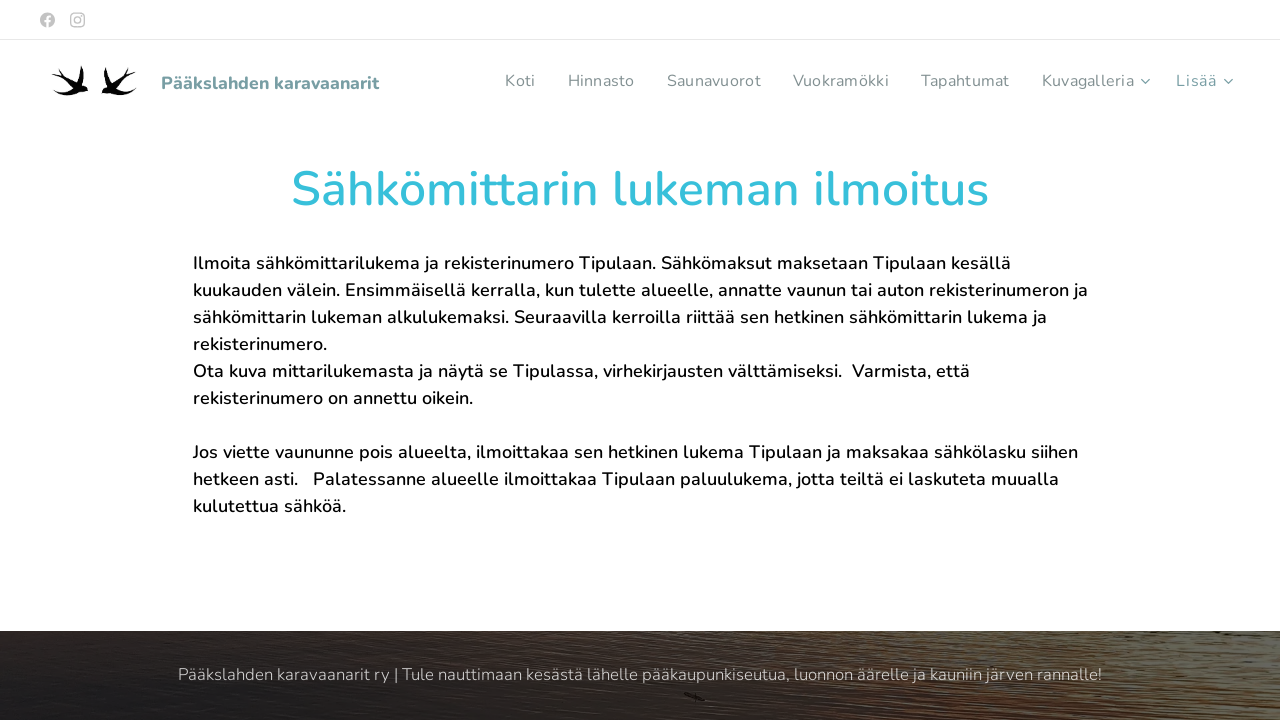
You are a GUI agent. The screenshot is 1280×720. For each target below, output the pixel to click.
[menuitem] (497, 81)
